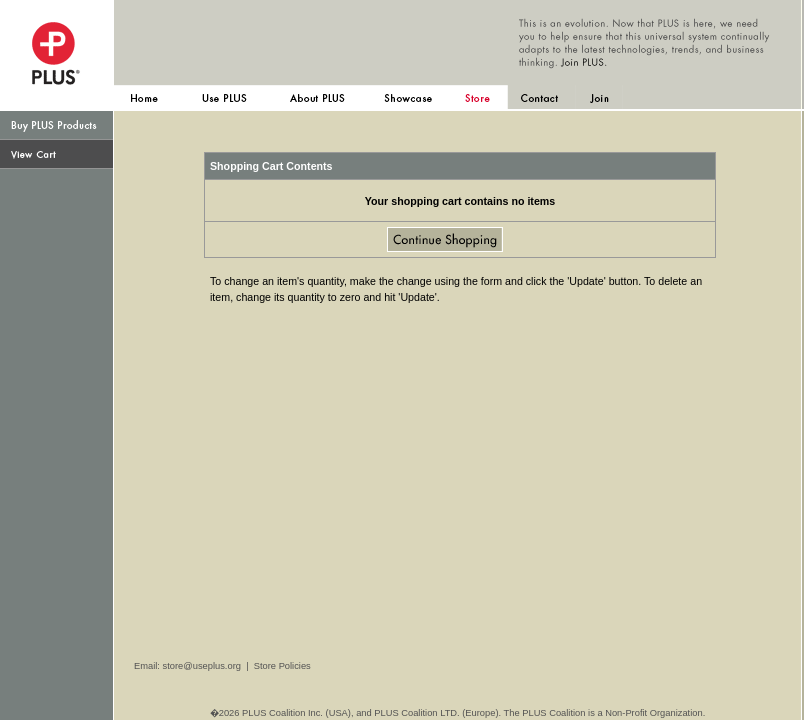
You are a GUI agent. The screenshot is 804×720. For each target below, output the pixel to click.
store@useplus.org (202, 666)
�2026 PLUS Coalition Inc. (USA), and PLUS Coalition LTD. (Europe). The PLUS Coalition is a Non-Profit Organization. (458, 713)
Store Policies (282, 666)
